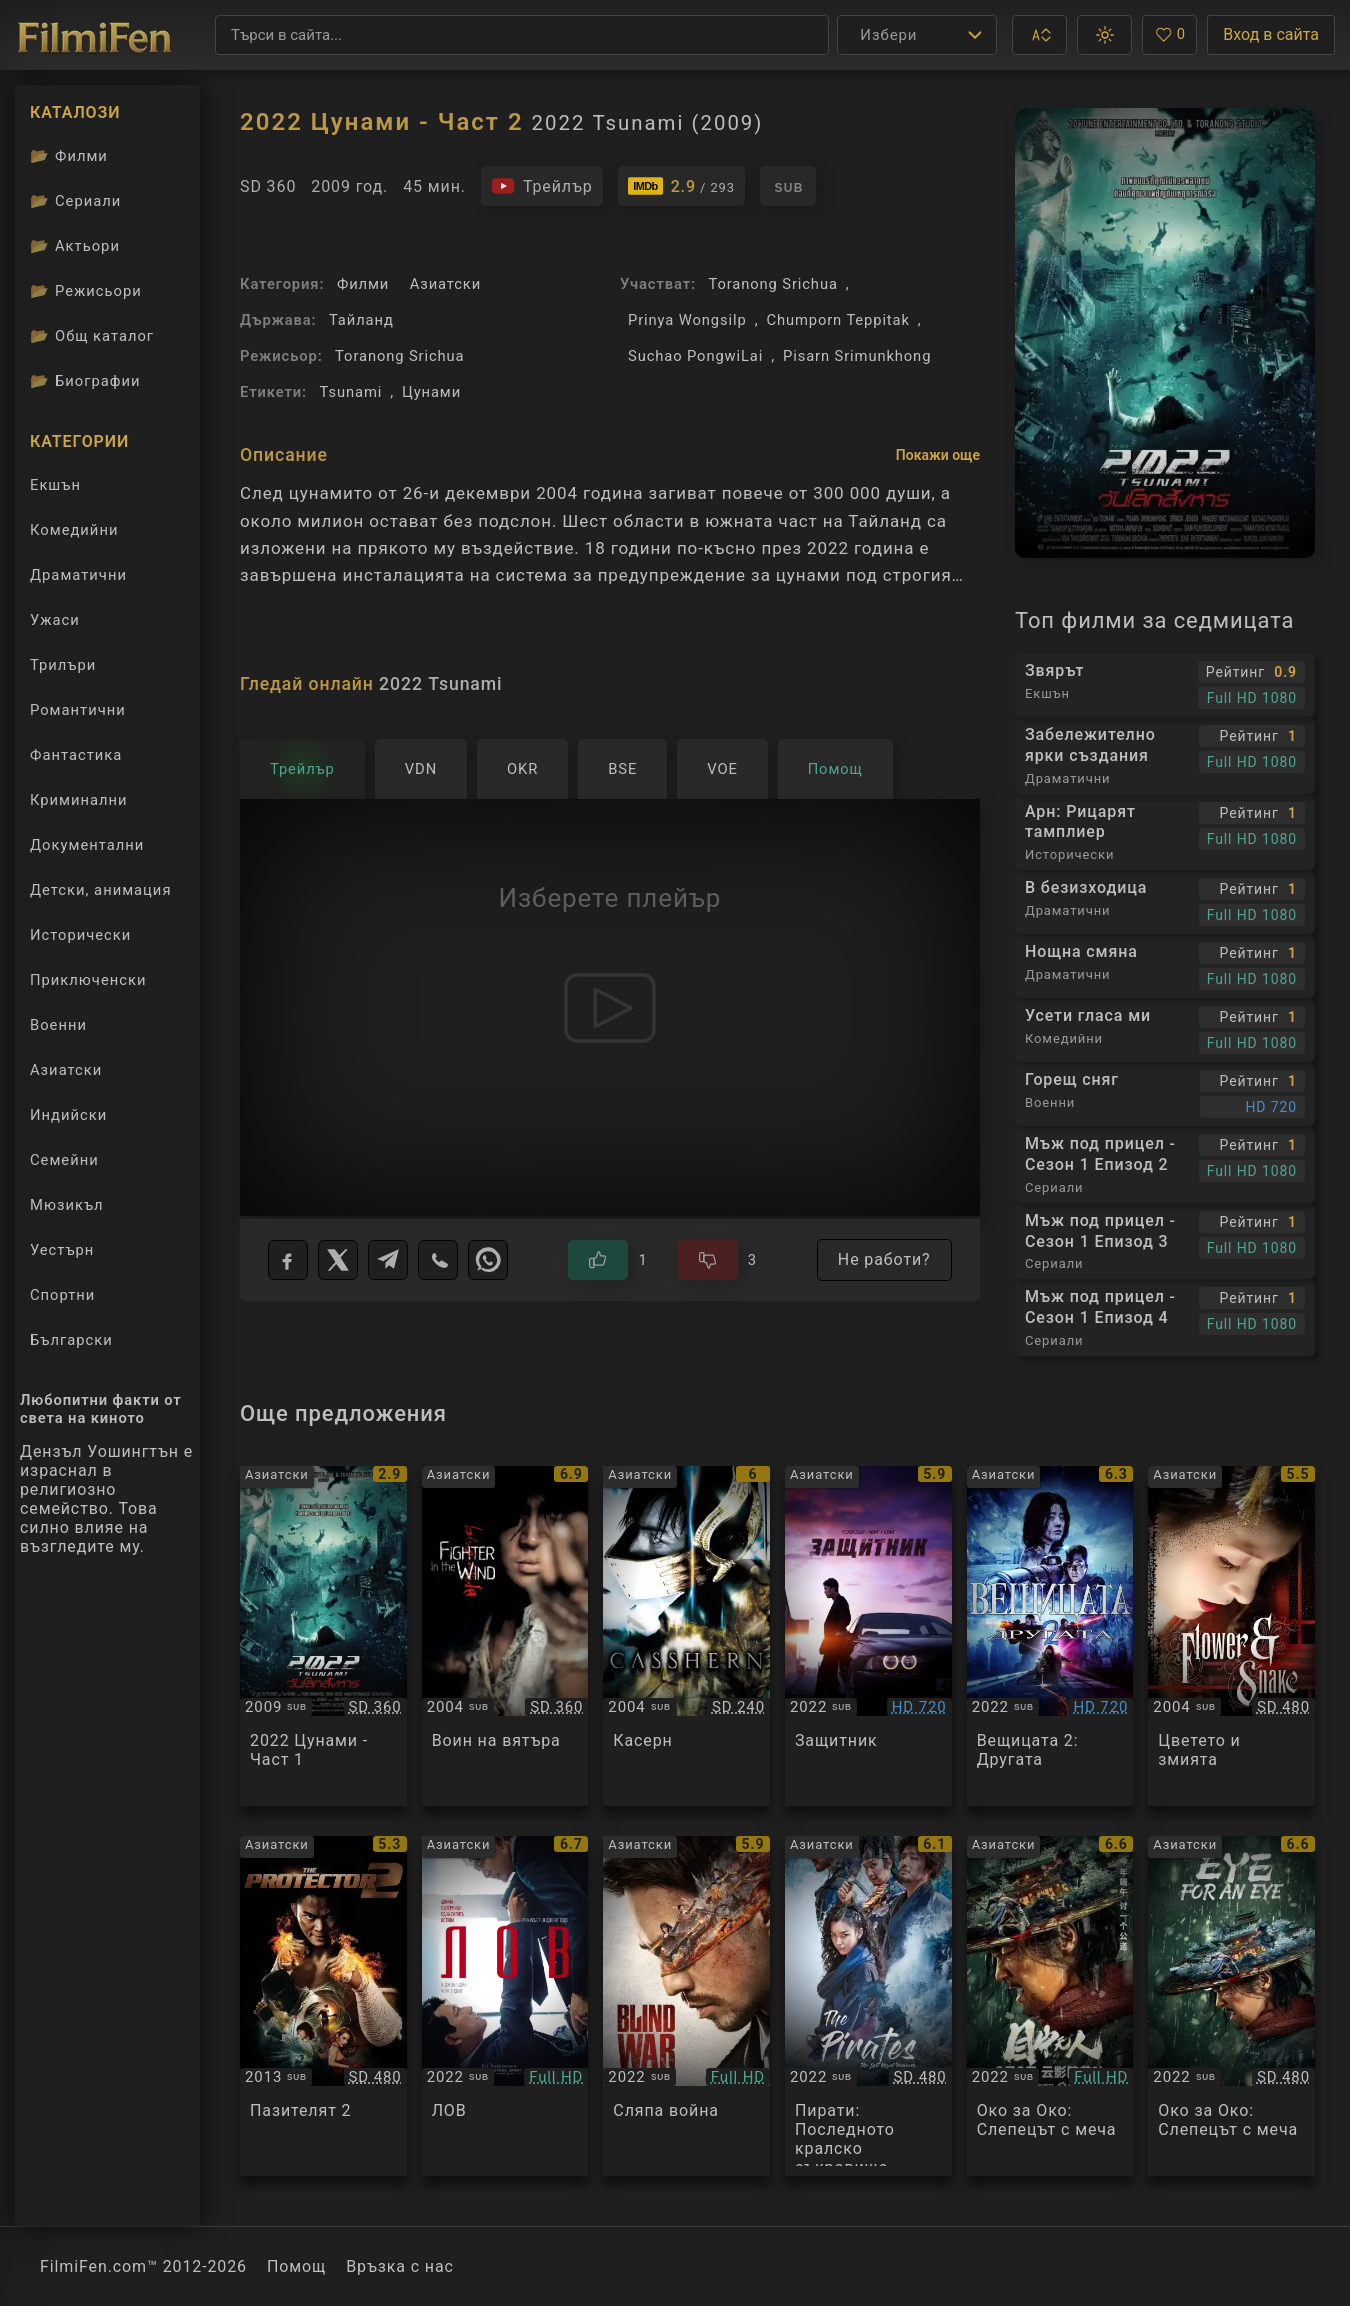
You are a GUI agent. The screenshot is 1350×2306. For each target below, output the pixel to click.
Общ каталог (92, 336)
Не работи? (884, 1259)
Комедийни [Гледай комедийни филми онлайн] (74, 530)
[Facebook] (288, 1260)
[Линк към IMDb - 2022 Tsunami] (681, 186)
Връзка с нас (400, 2266)
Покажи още (938, 455)
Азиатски (445, 284)
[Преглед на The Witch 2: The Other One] (1050, 1636)
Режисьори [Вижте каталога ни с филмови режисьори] (86, 291)
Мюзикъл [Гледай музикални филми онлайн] (67, 1205)
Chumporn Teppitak (837, 320)
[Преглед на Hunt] (505, 2006)
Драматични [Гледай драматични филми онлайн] (78, 575)
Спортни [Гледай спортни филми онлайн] (62, 1295)
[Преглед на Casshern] (686, 1636)
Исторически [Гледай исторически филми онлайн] (80, 935)
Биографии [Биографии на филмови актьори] (85, 381)
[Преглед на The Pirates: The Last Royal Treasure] (868, 2006)
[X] (338, 1260)
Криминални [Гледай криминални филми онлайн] (79, 800)
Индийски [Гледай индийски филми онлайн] (68, 1115)
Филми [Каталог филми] (69, 156)
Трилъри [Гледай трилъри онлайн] (62, 669)
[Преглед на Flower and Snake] (1231, 1636)
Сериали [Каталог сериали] (75, 201)
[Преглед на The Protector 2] (323, 2006)
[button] (1039, 35)
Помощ (296, 2266)
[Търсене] (522, 35)
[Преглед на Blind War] (686, 2006)
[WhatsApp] (488, 1260)
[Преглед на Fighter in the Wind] (505, 1636)
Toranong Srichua (399, 356)
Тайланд (361, 320)
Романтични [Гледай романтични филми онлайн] (78, 710)
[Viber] (438, 1260)
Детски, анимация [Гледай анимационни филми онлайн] (100, 890)
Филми (363, 284)
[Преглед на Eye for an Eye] (1050, 2006)
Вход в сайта (1271, 34)
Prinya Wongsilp (687, 320)
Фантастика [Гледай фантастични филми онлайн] (76, 755)
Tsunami (351, 392)
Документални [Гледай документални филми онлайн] (87, 845)
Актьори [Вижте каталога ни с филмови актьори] (75, 246)
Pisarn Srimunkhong (857, 356)
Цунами (431, 392)
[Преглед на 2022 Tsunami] (323, 1636)
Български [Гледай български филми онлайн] (71, 1340)
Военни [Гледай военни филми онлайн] (58, 1025)
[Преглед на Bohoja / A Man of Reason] (868, 1636)
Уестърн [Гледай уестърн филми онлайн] (62, 1250)
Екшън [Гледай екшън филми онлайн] (55, 485)
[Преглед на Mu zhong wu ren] (1231, 2006)
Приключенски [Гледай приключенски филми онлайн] (88, 980)
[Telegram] (388, 1260)
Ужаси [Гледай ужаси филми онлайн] (55, 620)
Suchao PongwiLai (695, 356)
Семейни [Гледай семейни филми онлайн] (64, 1160)
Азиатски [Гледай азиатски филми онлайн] (66, 1070)
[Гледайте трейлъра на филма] (542, 186)
